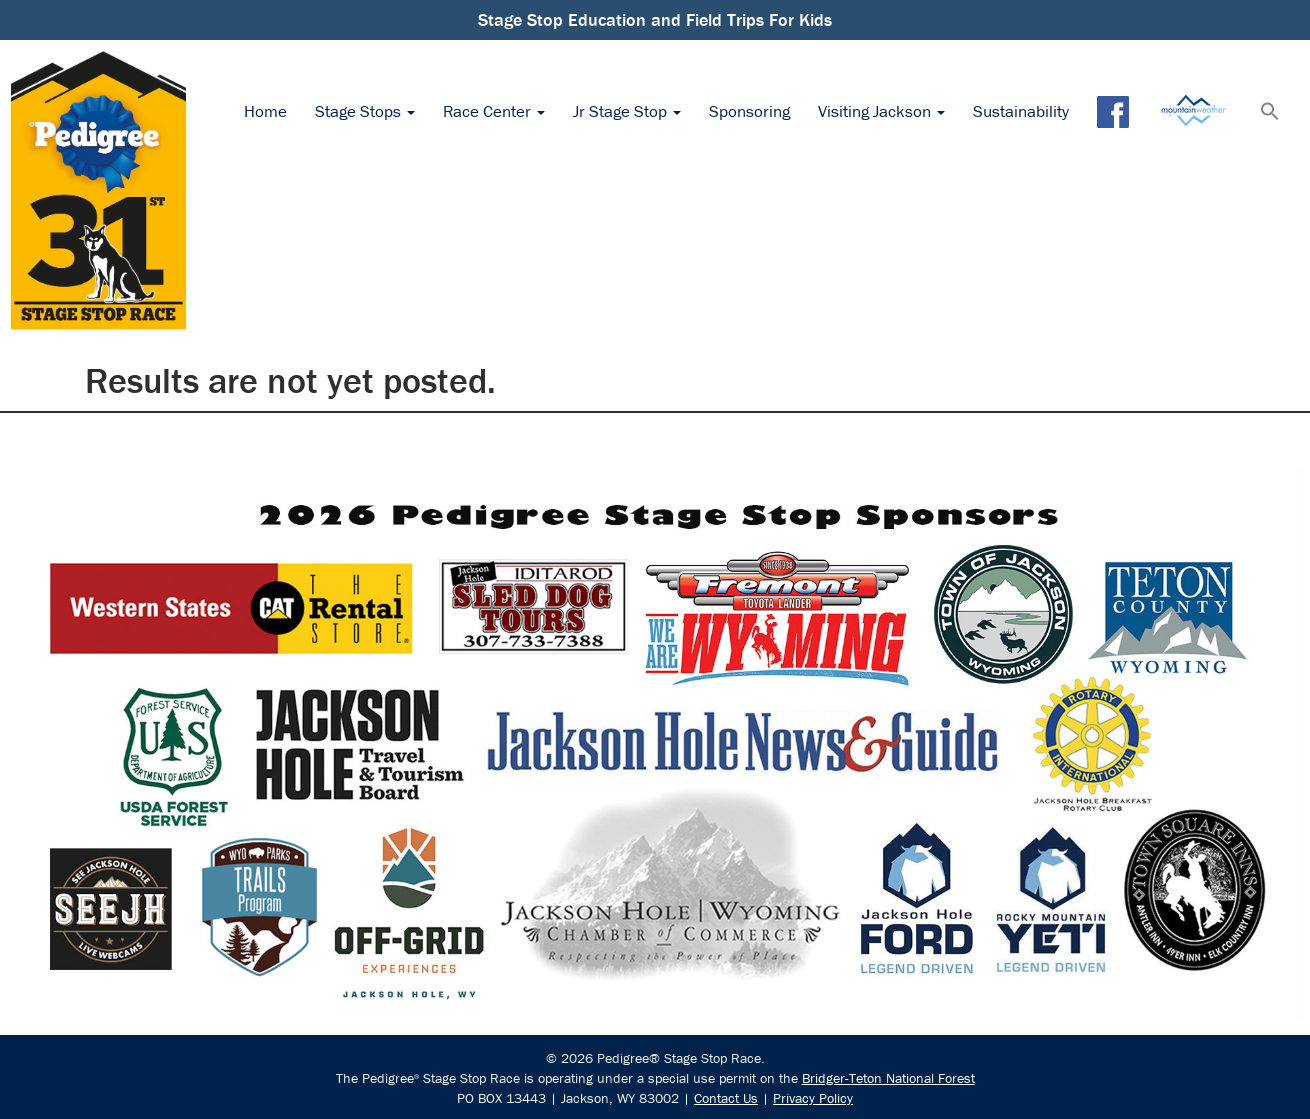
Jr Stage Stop (627, 111)
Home (265, 111)
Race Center (494, 111)
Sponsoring (749, 111)
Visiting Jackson (881, 111)
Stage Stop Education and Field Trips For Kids (655, 19)
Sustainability (1021, 111)
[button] (1270, 113)
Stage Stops (365, 111)
